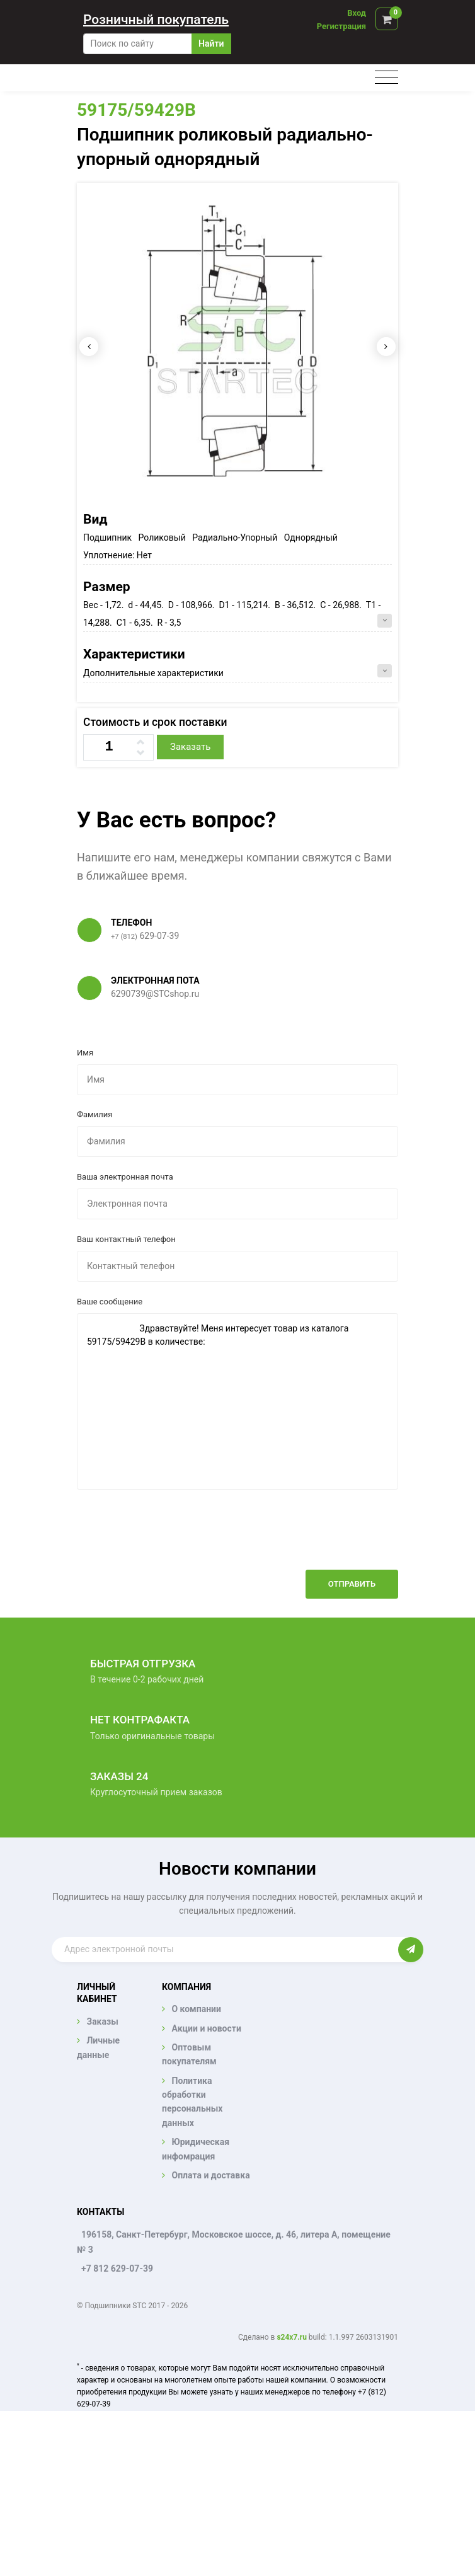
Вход (356, 13)
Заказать (190, 746)
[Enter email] (225, 1949)
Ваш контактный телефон (126, 1239)
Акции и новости (206, 2028)
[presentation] (302, 1538)
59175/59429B (136, 110)
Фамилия (94, 1114)
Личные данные (98, 2047)
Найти (211, 43)
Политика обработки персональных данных (192, 2102)
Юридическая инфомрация (195, 2149)
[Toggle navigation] (386, 78)
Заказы (102, 2021)
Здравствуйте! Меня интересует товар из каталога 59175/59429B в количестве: (237, 1401)
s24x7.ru (291, 2337)
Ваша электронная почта (125, 1177)
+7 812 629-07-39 (117, 2268)
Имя (85, 1052)
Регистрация (341, 26)
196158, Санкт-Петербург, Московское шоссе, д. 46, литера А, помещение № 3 (234, 2241)
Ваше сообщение (109, 1301)
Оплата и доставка (210, 2175)
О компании (195, 2009)
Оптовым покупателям (189, 2054)
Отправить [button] (351, 1584)
